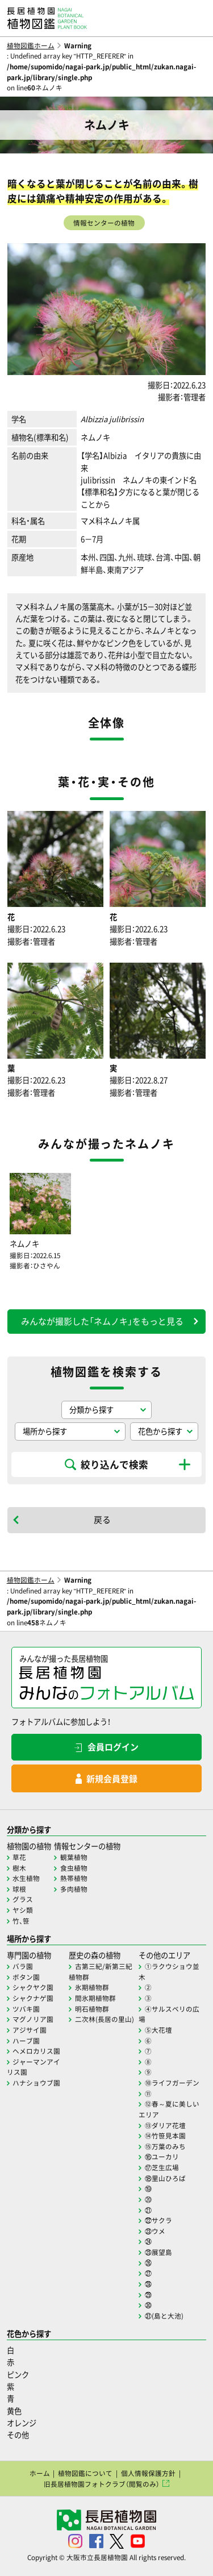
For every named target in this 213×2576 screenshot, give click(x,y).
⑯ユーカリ (162, 2156)
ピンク (18, 2374)
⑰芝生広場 (162, 2167)
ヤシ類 (22, 1910)
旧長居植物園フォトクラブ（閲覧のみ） (102, 2484)
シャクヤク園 (32, 1987)
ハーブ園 (26, 2041)
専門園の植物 (29, 1955)
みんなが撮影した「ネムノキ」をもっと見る (102, 1321)
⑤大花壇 (158, 2030)
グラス (22, 1899)
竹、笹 (21, 1921)
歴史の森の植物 (94, 1955)
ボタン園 (26, 1977)
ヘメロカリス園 (36, 2051)
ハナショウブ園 (36, 2083)
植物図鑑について (85, 2473)
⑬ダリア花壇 (165, 2125)
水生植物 (26, 1878)
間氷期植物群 (95, 1998)
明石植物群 (92, 2009)
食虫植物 (73, 1868)
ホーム (40, 2473)
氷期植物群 (92, 1987)
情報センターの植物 (104, 223)
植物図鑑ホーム (31, 45)
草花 (19, 1857)
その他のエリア (164, 1955)
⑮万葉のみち (165, 2146)
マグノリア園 (32, 2019)
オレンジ (21, 2422)
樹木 (19, 1868)
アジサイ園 (29, 2030)
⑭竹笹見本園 (165, 2135)
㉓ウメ (155, 2231)
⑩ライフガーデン (172, 2083)
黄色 (14, 2411)
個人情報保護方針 (148, 2473)
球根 (19, 1889)
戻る (102, 1519)
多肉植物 (73, 1889)
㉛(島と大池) (164, 2316)
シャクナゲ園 (32, 1998)
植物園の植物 (29, 1846)
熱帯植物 (73, 1878)
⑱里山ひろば (165, 2178)
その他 (18, 2434)
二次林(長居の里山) (104, 2019)
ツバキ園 (26, 2009)
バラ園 (22, 1966)
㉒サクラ (158, 2220)
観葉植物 (73, 1857)
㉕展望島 (158, 2252)
